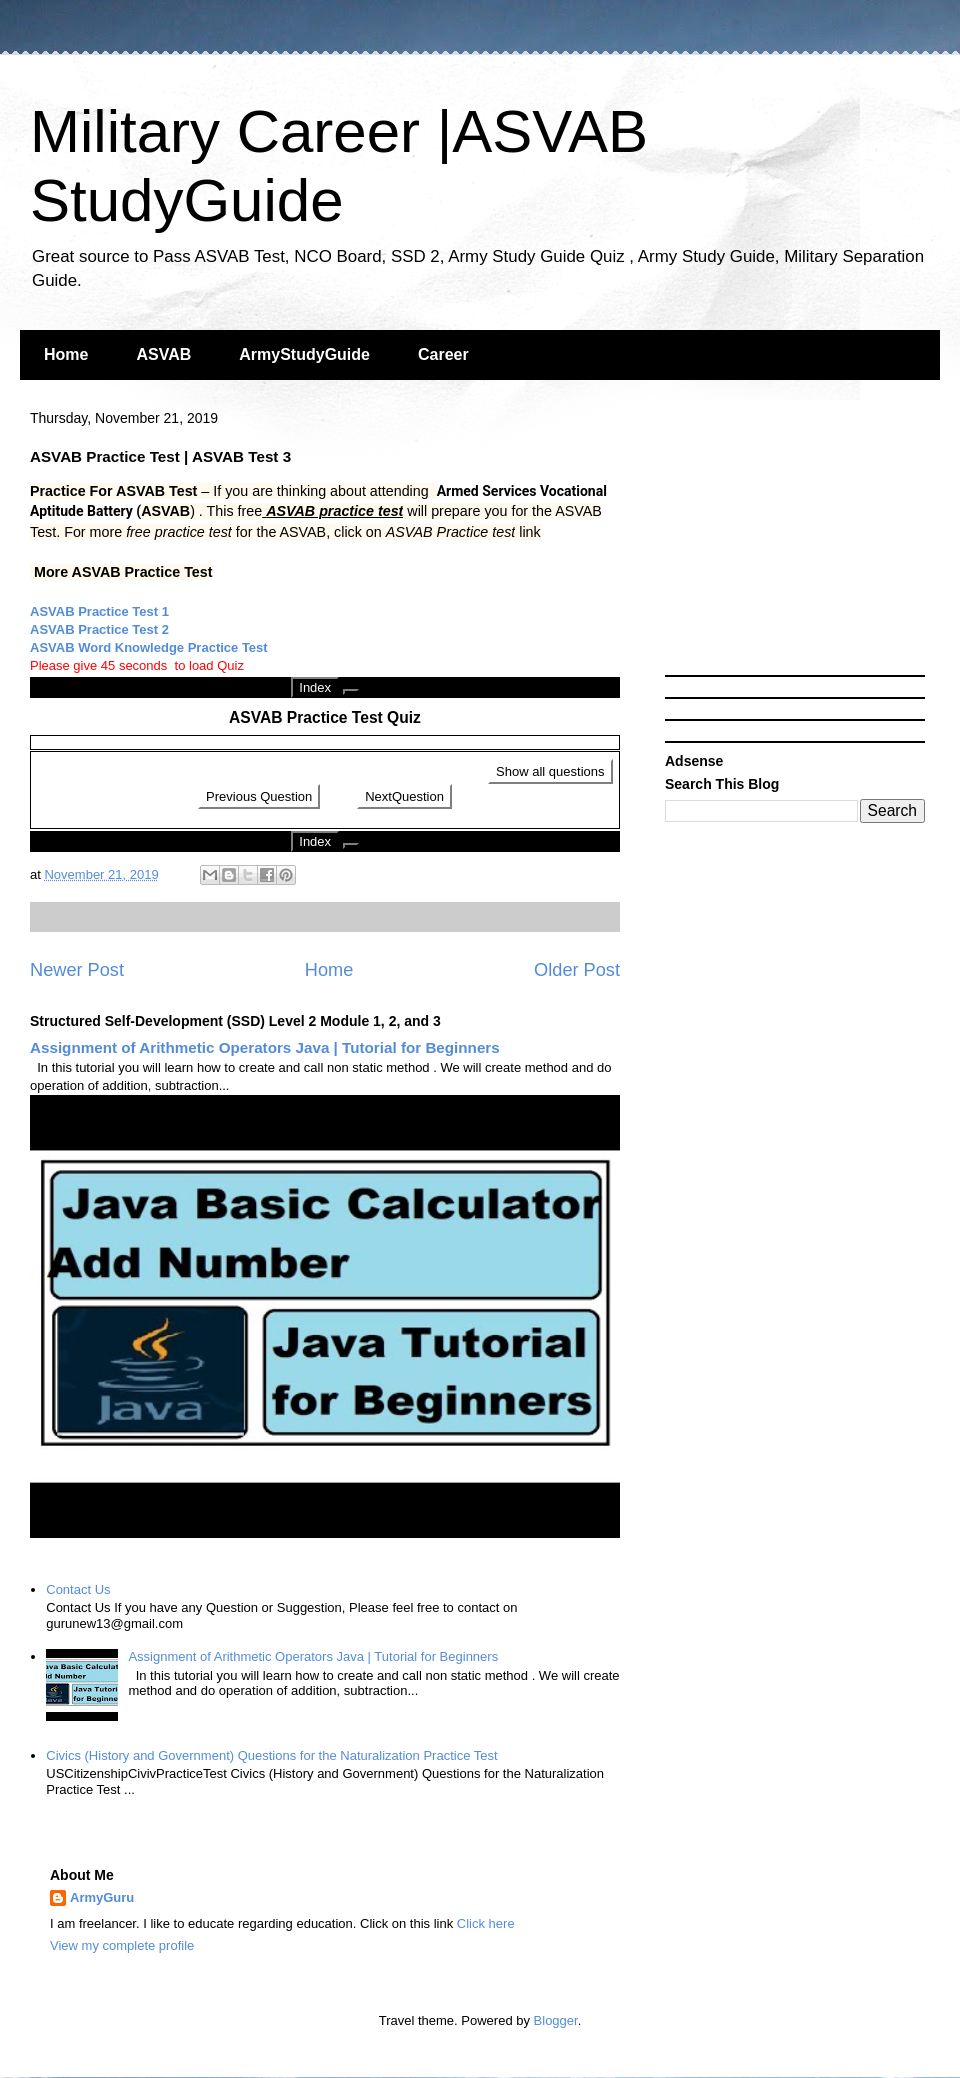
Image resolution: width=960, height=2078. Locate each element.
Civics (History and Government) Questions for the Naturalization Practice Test (271, 1755)
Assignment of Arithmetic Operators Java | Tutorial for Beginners (265, 1047)
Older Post (577, 970)
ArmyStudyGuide (304, 354)
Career (443, 354)
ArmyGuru (102, 1897)
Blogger (556, 2020)
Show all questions (550, 771)
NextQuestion (404, 796)
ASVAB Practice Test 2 (99, 629)
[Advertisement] (795, 540)
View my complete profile (122, 1945)
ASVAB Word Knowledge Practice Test (149, 647)
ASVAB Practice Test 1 (99, 611)
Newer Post (77, 970)
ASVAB (163, 354)
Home (66, 354)
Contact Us (78, 1589)
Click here (486, 1923)
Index (315, 687)
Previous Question (259, 796)
